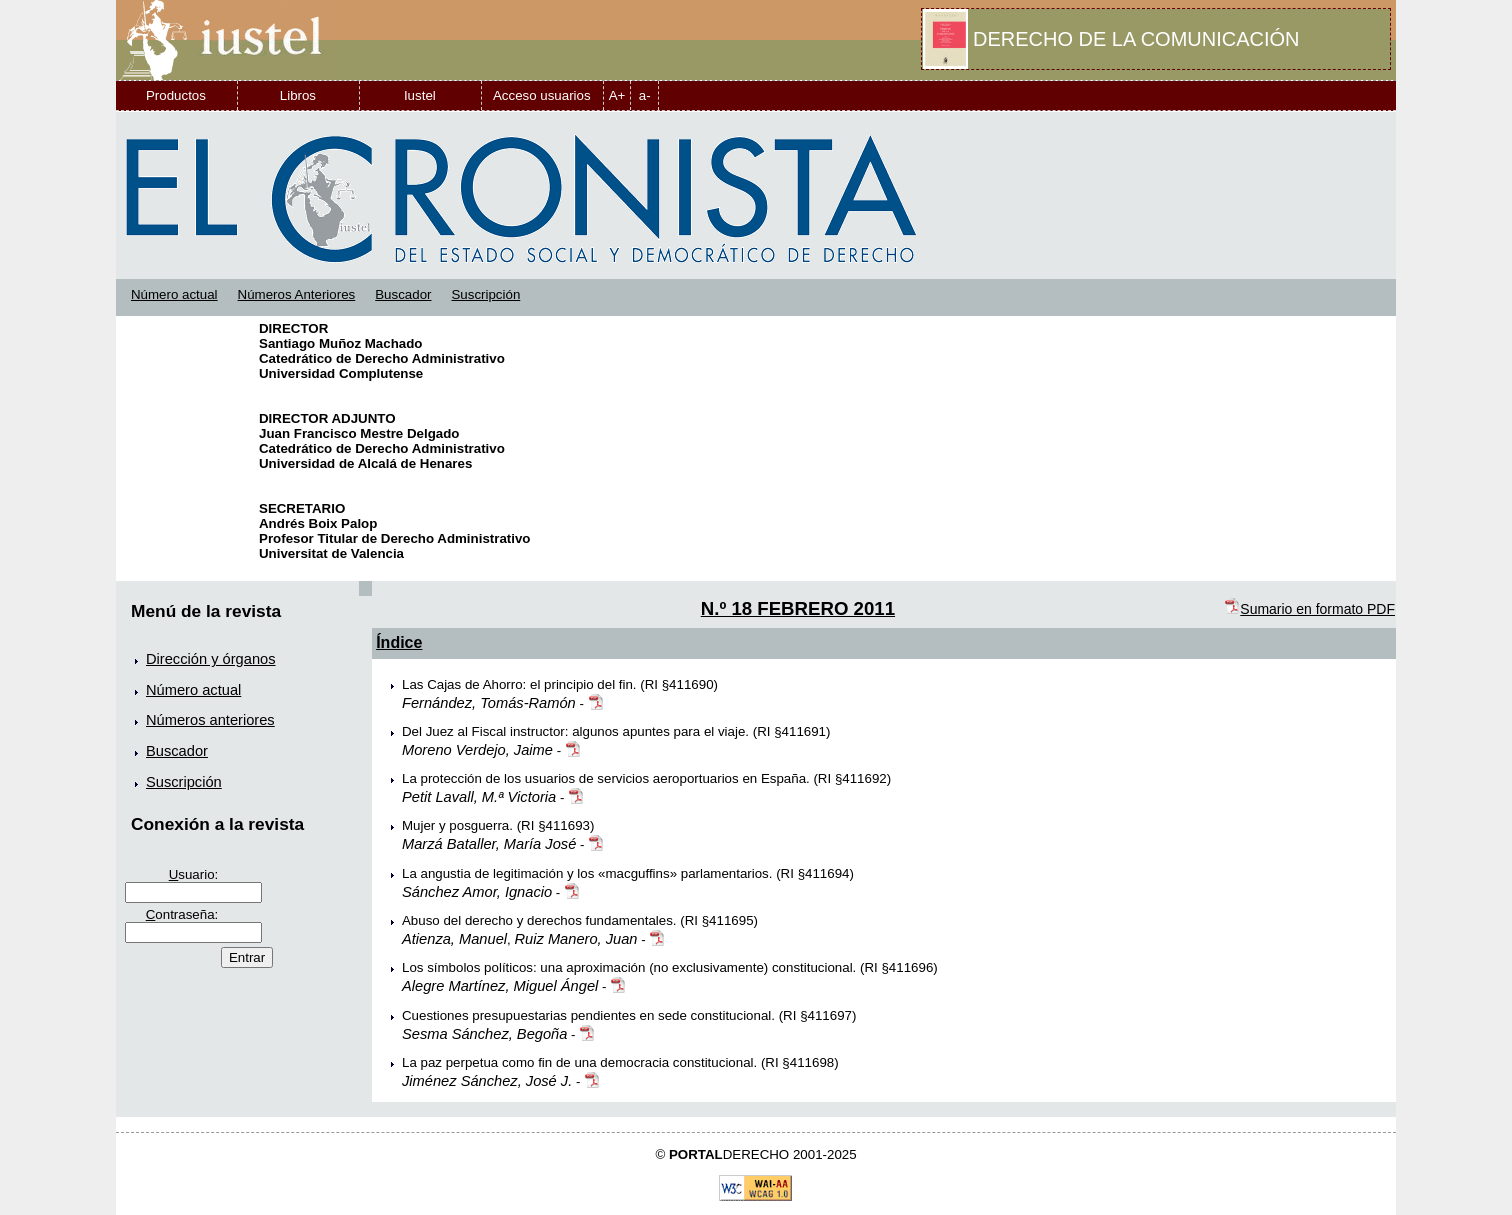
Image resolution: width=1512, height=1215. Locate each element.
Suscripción (485, 294)
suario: (194, 874)
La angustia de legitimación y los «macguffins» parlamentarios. (587, 873)
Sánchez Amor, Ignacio (477, 892)
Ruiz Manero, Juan (576, 939)
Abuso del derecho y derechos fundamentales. (539, 920)
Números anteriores (210, 720)
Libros (298, 95)
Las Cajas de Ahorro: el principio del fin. (519, 684)
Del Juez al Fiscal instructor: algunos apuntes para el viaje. (575, 731)
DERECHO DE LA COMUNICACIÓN (1136, 39)
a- (645, 95)
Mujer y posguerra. (457, 825)
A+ (617, 95)
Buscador (403, 294)
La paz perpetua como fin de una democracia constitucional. (579, 1062)
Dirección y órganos (211, 659)
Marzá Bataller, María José (489, 844)
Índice (399, 642)
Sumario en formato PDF (1309, 609)
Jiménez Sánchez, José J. (487, 1081)
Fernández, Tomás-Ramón (489, 703)
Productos (176, 95)
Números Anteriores (297, 294)
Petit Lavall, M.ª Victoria (479, 797)
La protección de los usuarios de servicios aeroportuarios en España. (606, 778)
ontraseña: (182, 914)
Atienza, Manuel (454, 939)
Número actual (174, 294)
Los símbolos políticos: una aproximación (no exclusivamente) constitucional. (629, 967)
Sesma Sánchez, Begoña (484, 1034)
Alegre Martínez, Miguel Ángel (500, 986)
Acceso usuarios (542, 95)
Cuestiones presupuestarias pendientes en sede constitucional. (588, 1015)
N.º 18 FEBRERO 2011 (798, 608)
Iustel (420, 95)
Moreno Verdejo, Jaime (477, 750)
